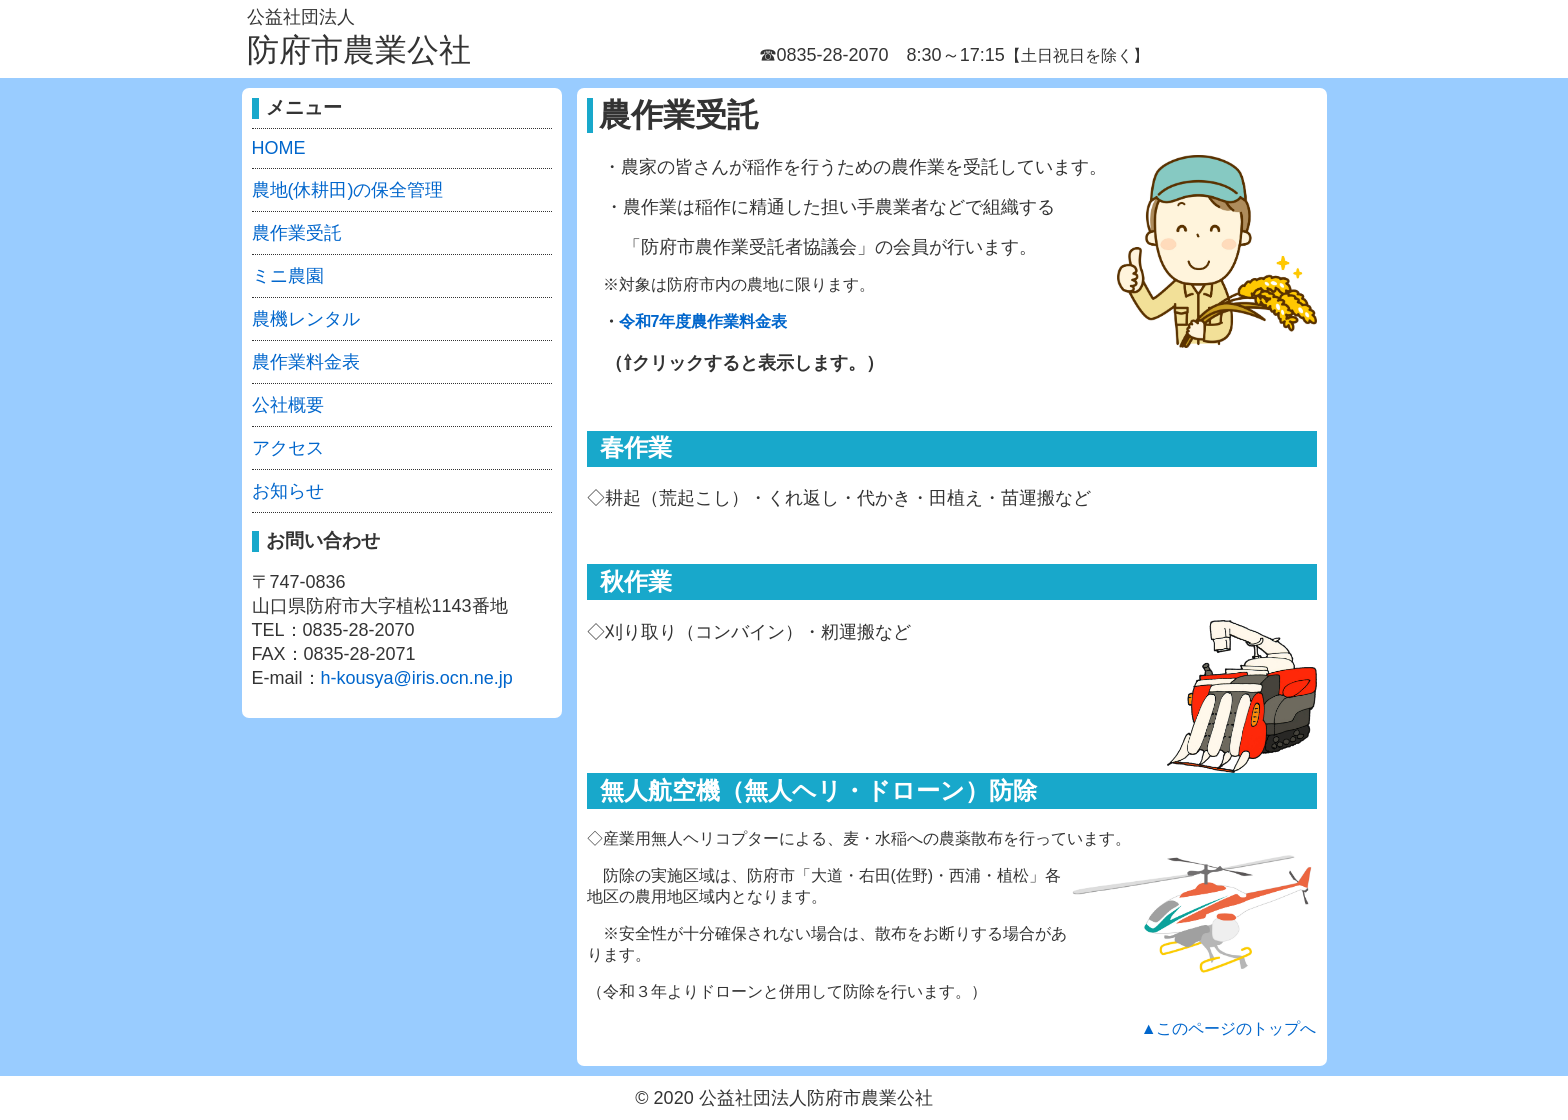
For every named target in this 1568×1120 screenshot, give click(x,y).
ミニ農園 (288, 276)
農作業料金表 (306, 362)
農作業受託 (297, 233)
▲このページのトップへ (1229, 1028)
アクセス (288, 448)
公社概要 (288, 405)
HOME (279, 148)
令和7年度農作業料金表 (703, 321)
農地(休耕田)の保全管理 (348, 190)
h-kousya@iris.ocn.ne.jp (417, 678)
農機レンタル (306, 319)
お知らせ (288, 491)
